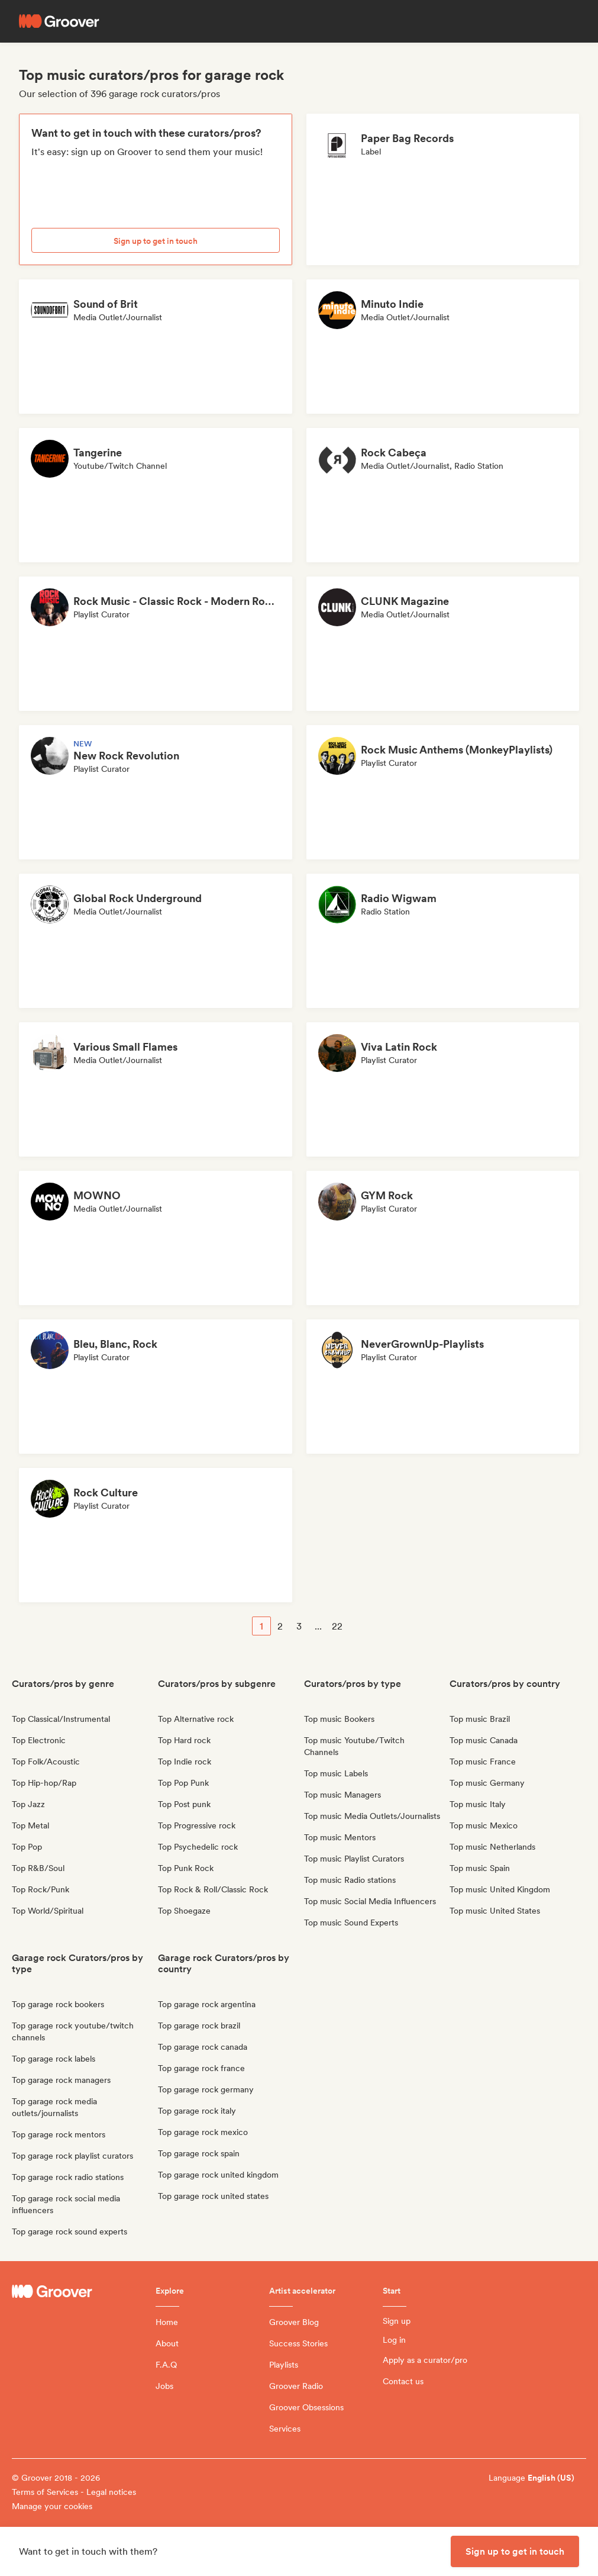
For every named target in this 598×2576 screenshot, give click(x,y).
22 (337, 1626)
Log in (394, 2340)
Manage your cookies (52, 2506)
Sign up (396, 2321)
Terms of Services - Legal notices (74, 2492)
